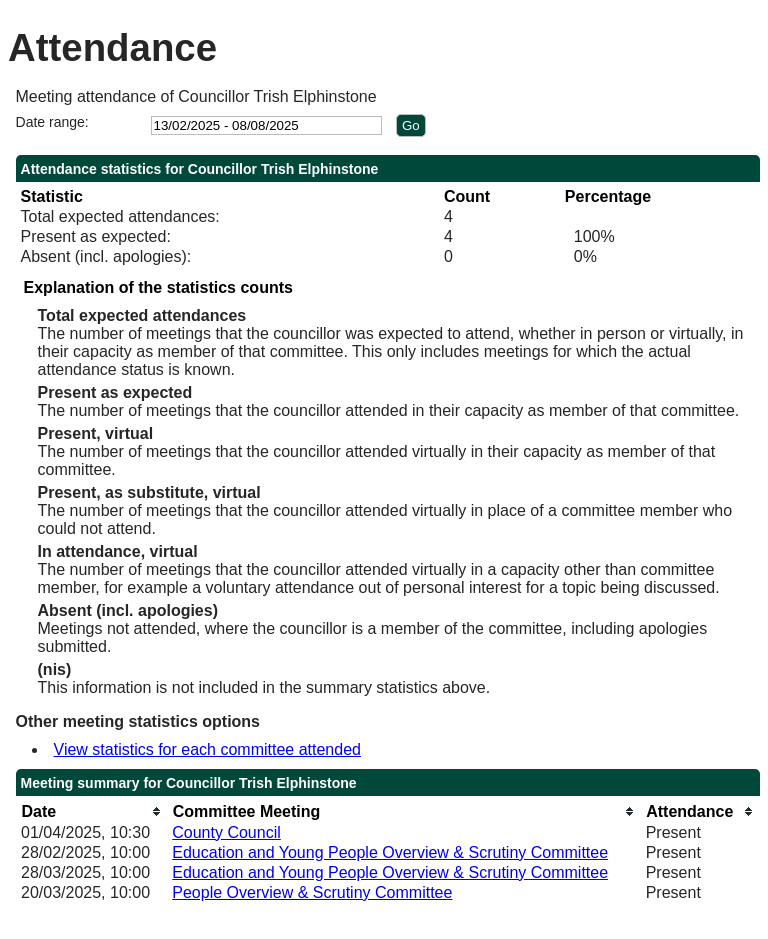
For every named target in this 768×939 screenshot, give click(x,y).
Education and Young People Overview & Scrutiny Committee (390, 852)
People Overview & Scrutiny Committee (312, 892)
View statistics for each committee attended (207, 749)
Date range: (52, 122)
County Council (226, 832)
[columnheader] (91, 811)
